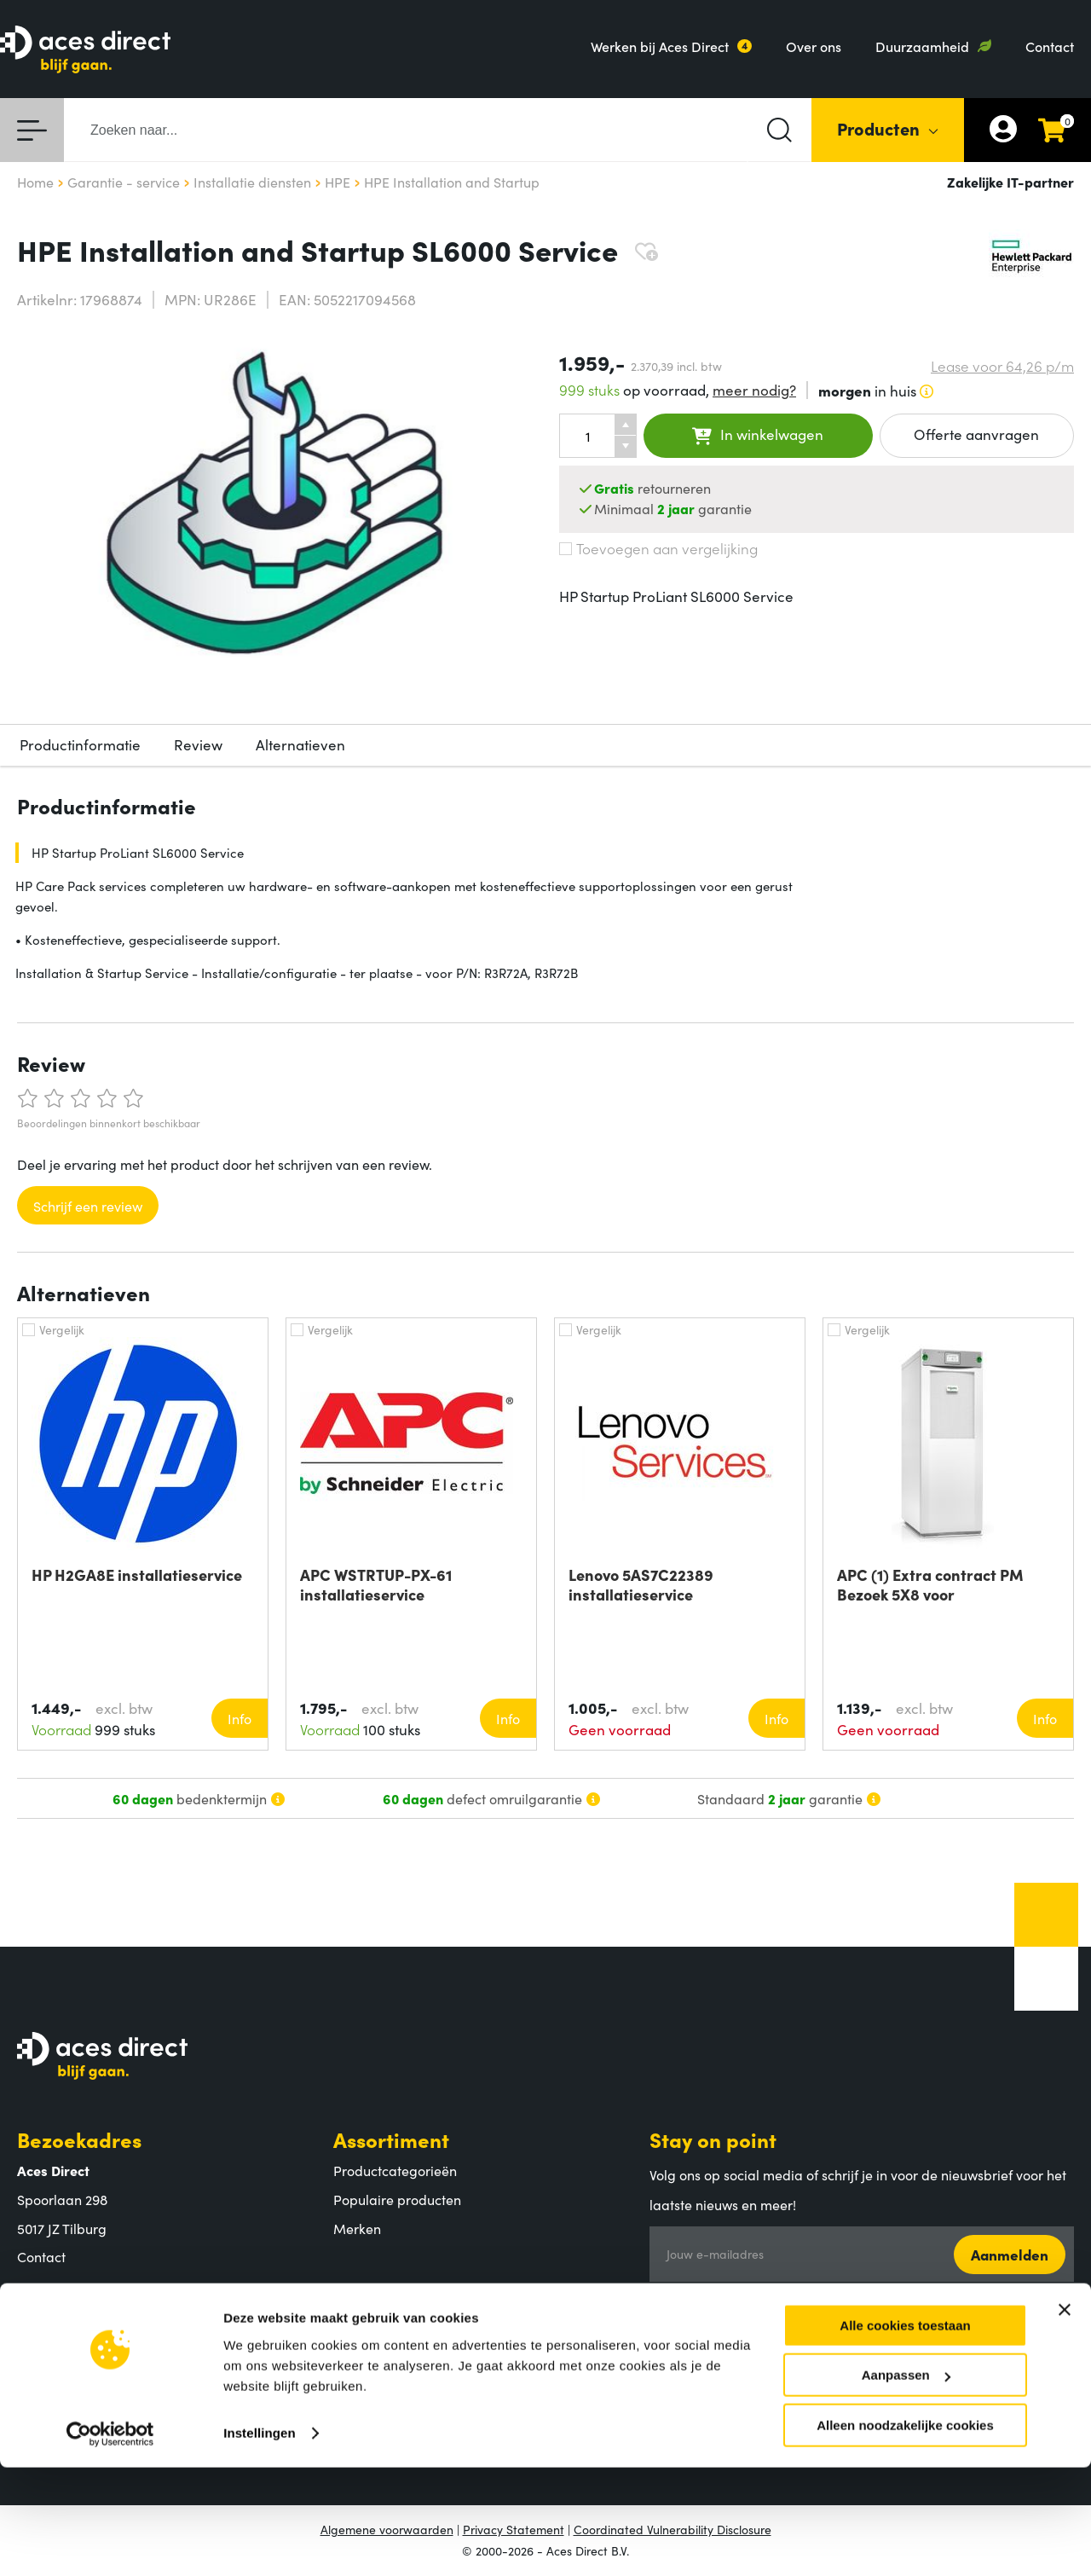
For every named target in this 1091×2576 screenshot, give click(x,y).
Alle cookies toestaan (905, 2434)
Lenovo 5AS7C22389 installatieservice (641, 1584)
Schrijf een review (87, 1205)
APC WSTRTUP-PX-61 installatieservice (376, 1584)
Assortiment (391, 2139)
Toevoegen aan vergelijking (658, 548)
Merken (357, 2228)
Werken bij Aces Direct (660, 46)
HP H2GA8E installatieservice (137, 1575)
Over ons (813, 46)
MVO (33, 2387)
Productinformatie (80, 744)
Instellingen (259, 2541)
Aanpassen (906, 2484)
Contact (1049, 46)
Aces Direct (72, 2299)
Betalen (357, 2330)
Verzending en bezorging (411, 2359)
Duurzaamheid (922, 46)
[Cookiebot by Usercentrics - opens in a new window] (110, 2543)
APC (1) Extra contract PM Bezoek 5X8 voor (930, 1584)
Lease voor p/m (1002, 366)
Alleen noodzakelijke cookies (905, 2534)
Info (239, 1718)
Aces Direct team (70, 2359)
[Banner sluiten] (1065, 2418)
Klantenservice (405, 2299)
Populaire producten (397, 2199)
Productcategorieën (395, 2170)
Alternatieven (300, 744)
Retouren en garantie (399, 2387)
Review (198, 744)
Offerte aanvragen (976, 434)
